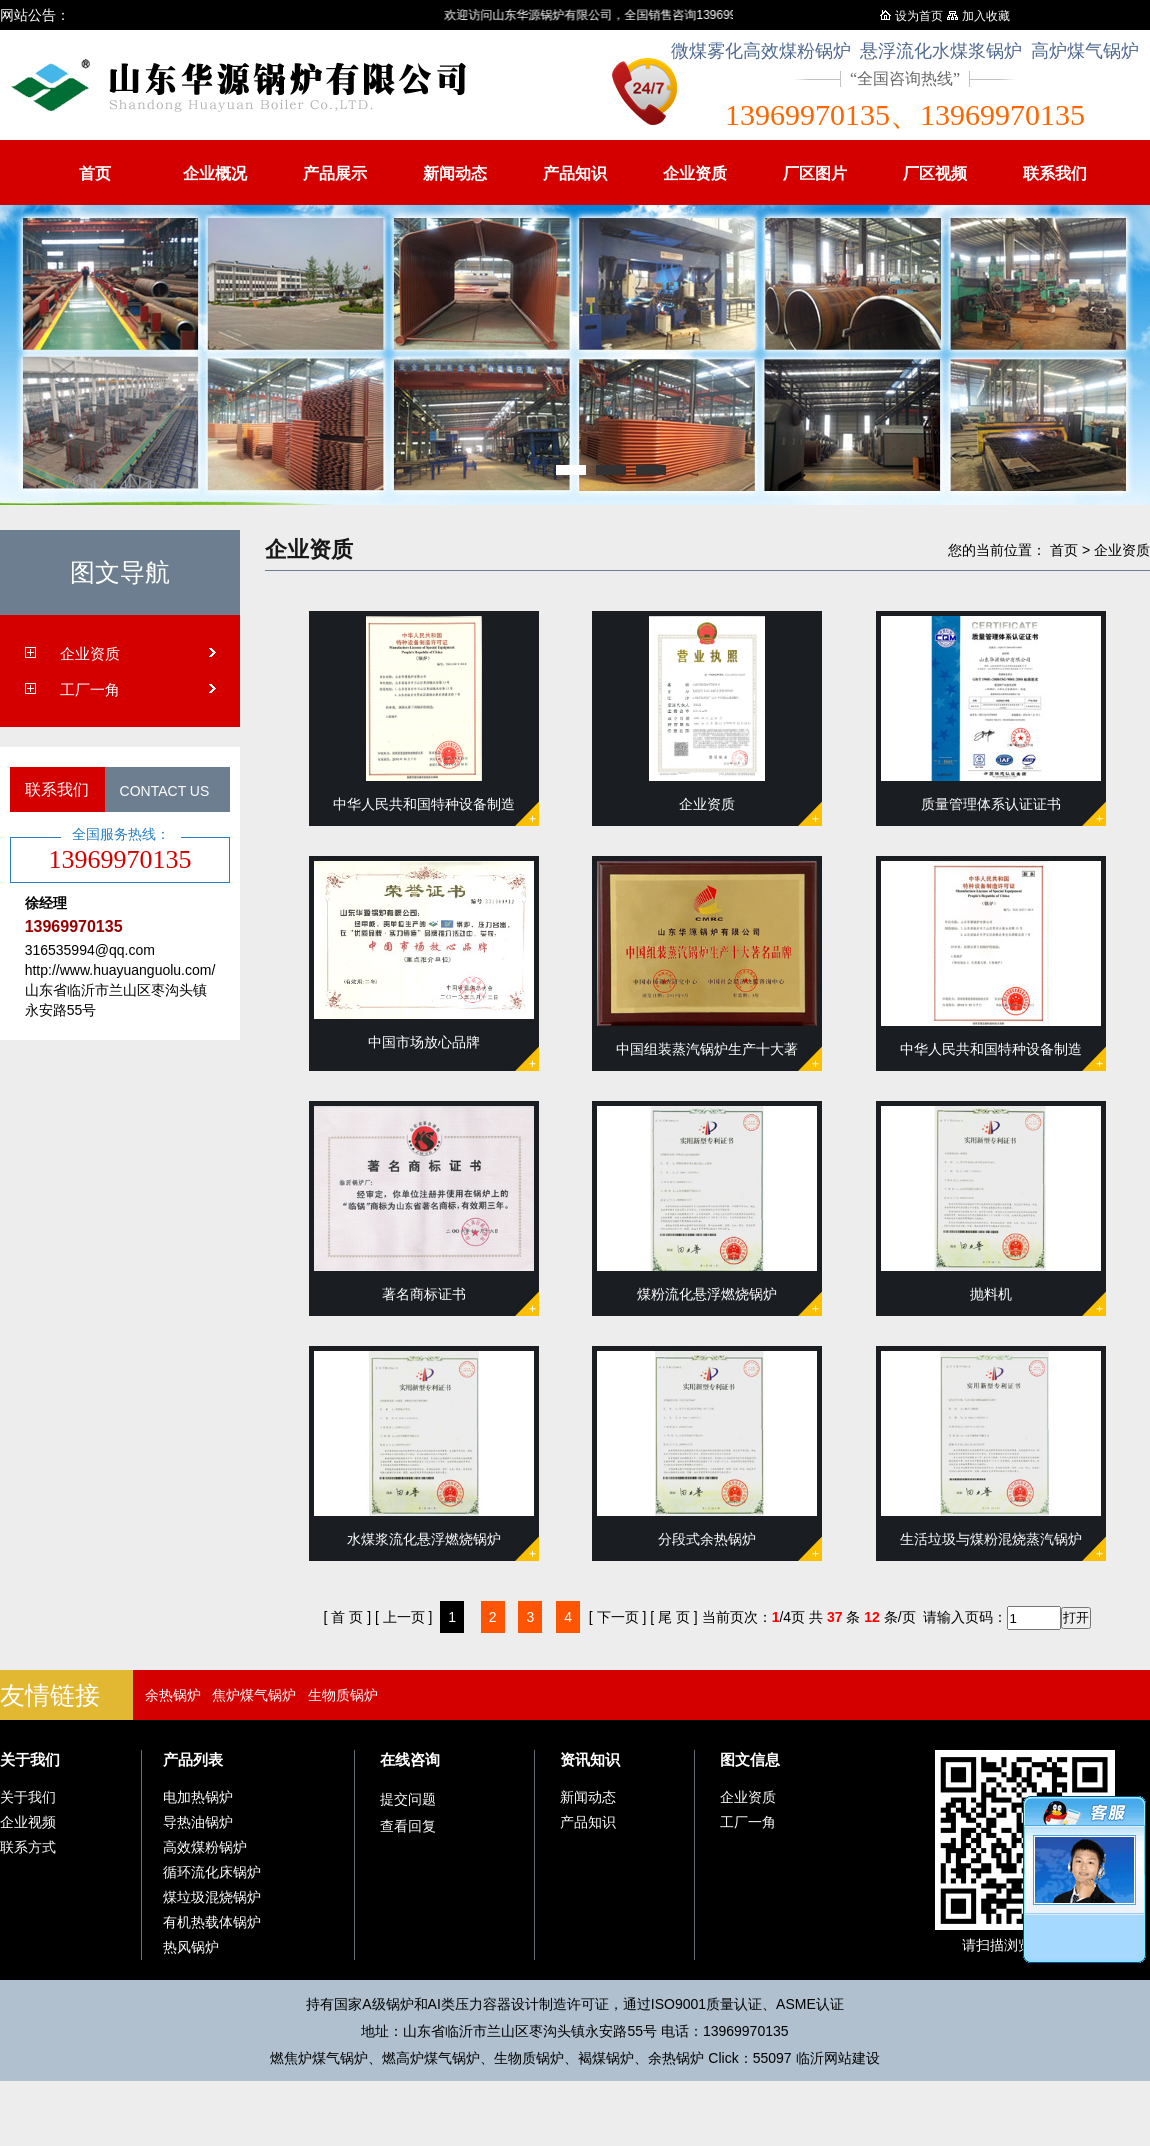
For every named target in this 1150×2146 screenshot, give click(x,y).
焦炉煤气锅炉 (254, 1695)
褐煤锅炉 (606, 2058)
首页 (95, 173)
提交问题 (408, 1799)
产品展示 (335, 173)
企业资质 (695, 173)
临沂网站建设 (838, 2058)
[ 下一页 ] (618, 1617)
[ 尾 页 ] (673, 1617)
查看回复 (408, 1826)
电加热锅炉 (198, 1797)
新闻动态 (455, 173)
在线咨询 (410, 1759)
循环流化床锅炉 (212, 1872)
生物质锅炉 (343, 1695)
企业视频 (28, 1822)
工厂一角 (90, 689)
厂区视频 (935, 173)
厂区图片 (815, 173)
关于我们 (30, 1759)
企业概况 (215, 173)
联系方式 (28, 1847)
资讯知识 (590, 1759)
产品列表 (193, 1759)
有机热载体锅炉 (212, 1922)
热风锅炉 (191, 1947)
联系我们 (1055, 173)
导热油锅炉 (198, 1822)
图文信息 (750, 1759)
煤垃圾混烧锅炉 (212, 1897)
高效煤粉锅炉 (205, 1847)
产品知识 (575, 173)
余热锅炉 (173, 1695)
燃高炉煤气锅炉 (431, 2058)
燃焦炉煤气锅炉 (319, 2058)
